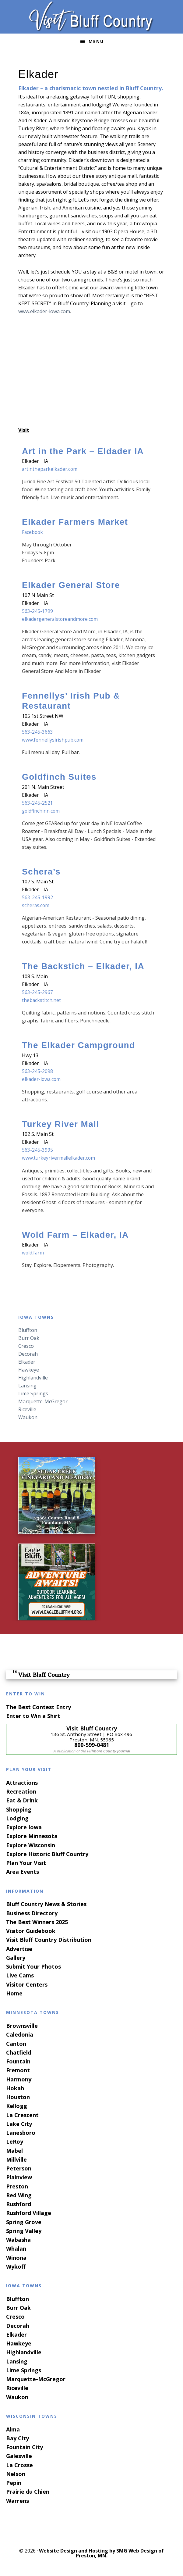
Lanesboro (20, 2132)
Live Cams (20, 1975)
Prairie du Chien (27, 2491)
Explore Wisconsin (30, 1844)
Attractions (22, 1782)
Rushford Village (28, 2212)
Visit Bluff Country (91, 17)
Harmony (18, 2079)
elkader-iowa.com (42, 1078)
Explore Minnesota (32, 1836)
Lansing (27, 1385)
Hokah (15, 2087)
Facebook (33, 532)
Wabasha (18, 2239)
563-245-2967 (37, 992)
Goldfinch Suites (59, 777)
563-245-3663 (37, 731)
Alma (13, 2429)
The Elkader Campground (78, 1045)
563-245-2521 (37, 802)
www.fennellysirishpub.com (53, 739)
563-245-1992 (37, 897)
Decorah (28, 1353)
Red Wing (19, 2195)
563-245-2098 (37, 1071)
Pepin (13, 2482)
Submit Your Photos (33, 1966)
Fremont (18, 2069)
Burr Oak (28, 1337)
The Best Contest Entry (38, 1706)
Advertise (19, 1948)
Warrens (17, 2500)
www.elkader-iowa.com (44, 311)
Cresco (26, 1345)
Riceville (27, 1409)
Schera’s (41, 871)
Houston (18, 2096)
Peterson (18, 2168)
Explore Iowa (24, 1826)
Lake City (19, 2123)
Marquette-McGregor (43, 1401)
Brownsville (22, 2025)
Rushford (18, 2203)
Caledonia (19, 2034)
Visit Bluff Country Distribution (48, 1939)
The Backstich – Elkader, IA (83, 966)
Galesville (19, 2456)
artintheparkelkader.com (50, 469)
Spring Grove (23, 2221)
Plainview (19, 2177)
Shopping (18, 1809)
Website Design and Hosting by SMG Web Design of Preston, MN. (101, 2553)
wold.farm (33, 1252)
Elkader (26, 1361)
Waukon (27, 1417)
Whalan (16, 2248)
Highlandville (33, 1377)
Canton (16, 2043)
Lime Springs (33, 1393)
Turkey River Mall (60, 1124)
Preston (17, 2186)
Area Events (22, 1871)
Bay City (17, 2438)
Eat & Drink (22, 1800)
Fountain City (24, 2446)
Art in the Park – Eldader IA (83, 451)
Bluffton (27, 1329)
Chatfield (18, 2052)
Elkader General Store (71, 585)
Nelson (15, 2473)
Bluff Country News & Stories (46, 1904)
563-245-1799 (37, 611)
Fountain (18, 2061)
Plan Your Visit (26, 1862)
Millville (16, 2159)
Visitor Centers (27, 1984)
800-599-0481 (91, 1744)
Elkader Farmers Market (75, 522)
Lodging (17, 1818)
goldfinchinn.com (41, 810)
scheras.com (36, 905)
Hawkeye (28, 1369)
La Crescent (22, 2114)
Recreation (21, 1791)
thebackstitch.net (41, 1000)
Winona (16, 2257)
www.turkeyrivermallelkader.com (59, 1157)
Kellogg (16, 2105)
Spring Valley (23, 2230)
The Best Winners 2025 (37, 1921)
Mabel (14, 2150)
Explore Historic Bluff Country (47, 1853)
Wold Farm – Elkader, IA (75, 1234)
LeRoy (14, 2141)
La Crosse (19, 2464)
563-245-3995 (37, 1150)
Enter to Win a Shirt (33, 1715)
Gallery (15, 1957)
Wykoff (16, 2266)
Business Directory (32, 1912)
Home (14, 1993)
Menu (96, 41)
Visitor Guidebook (30, 1930)
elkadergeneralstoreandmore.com (61, 619)
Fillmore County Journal (108, 1750)
